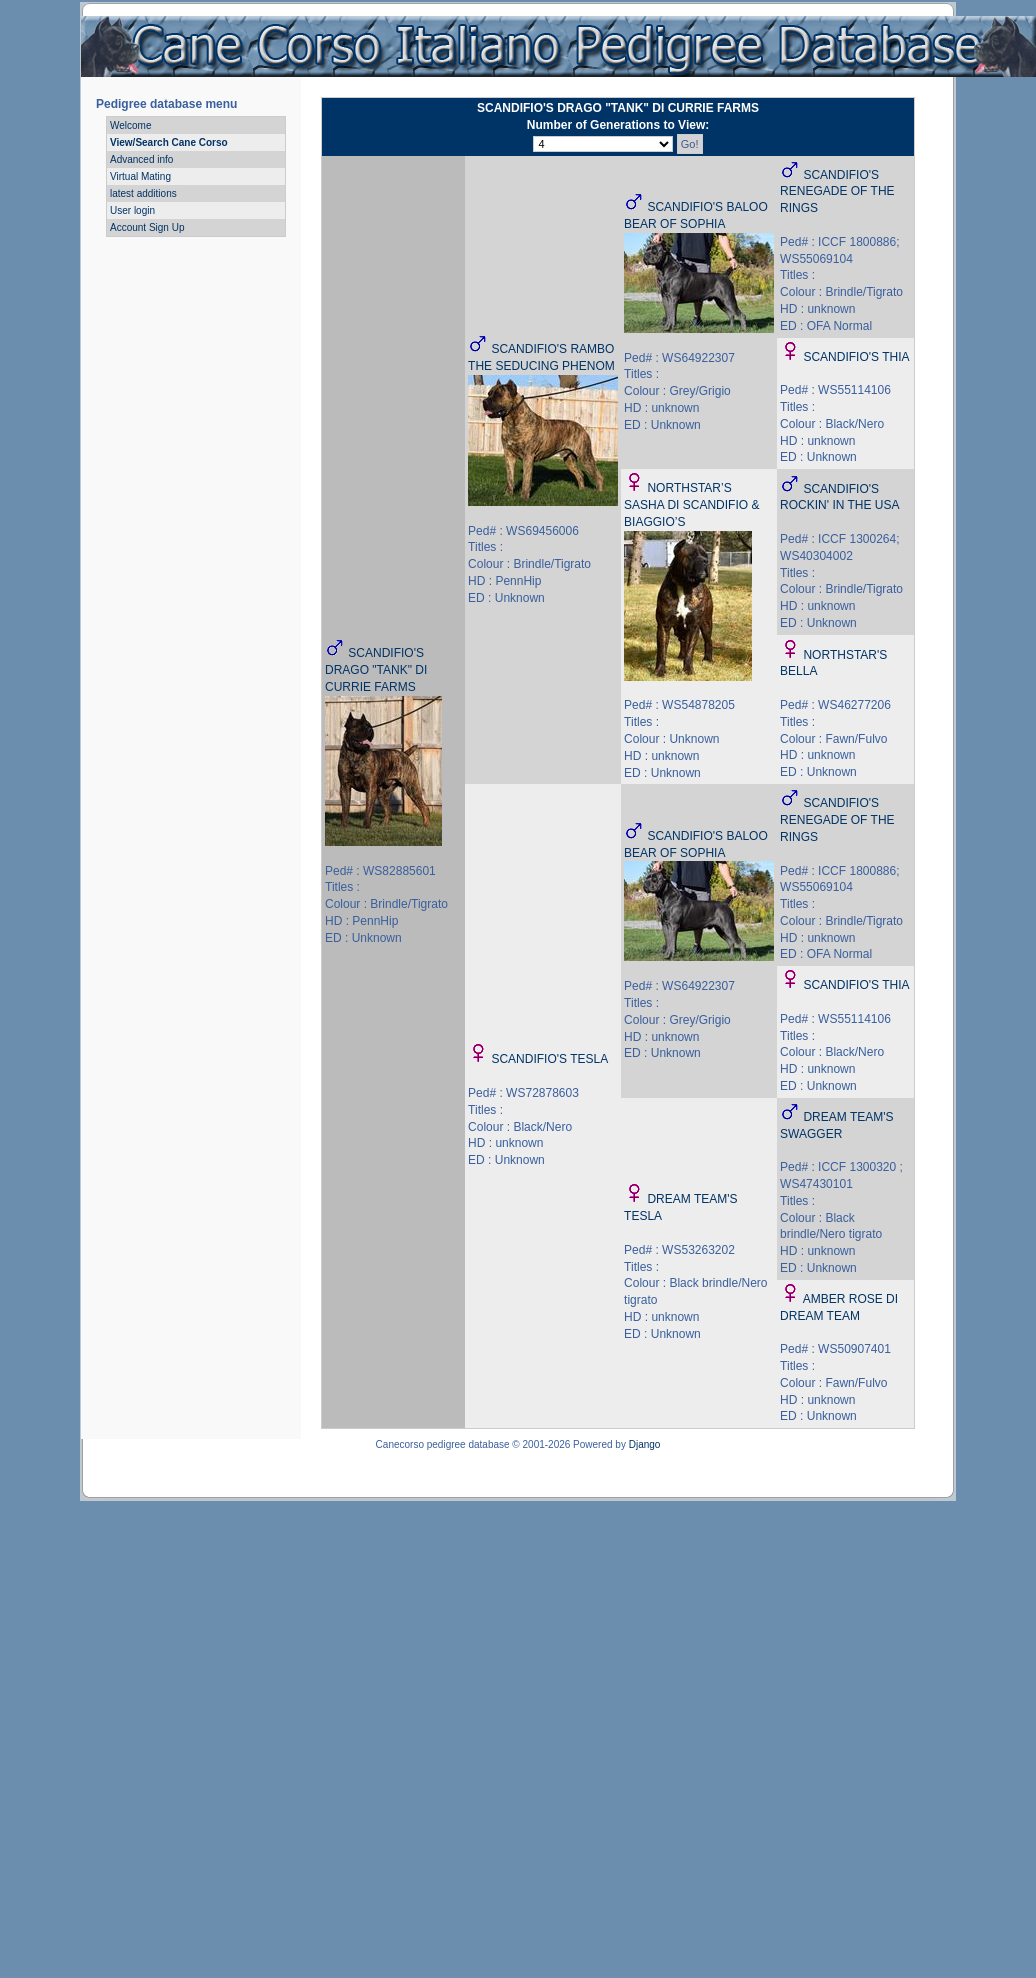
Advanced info (141, 159)
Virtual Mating (140, 176)
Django (645, 1444)
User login (132, 210)
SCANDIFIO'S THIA (856, 357)
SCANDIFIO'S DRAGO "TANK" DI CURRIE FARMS (376, 670)
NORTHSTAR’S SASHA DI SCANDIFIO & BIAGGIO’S (691, 505)
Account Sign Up (147, 227)
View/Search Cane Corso (169, 142)
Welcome (131, 125)
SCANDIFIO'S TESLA (549, 1059)
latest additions (143, 193)
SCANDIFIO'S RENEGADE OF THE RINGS (837, 192)
